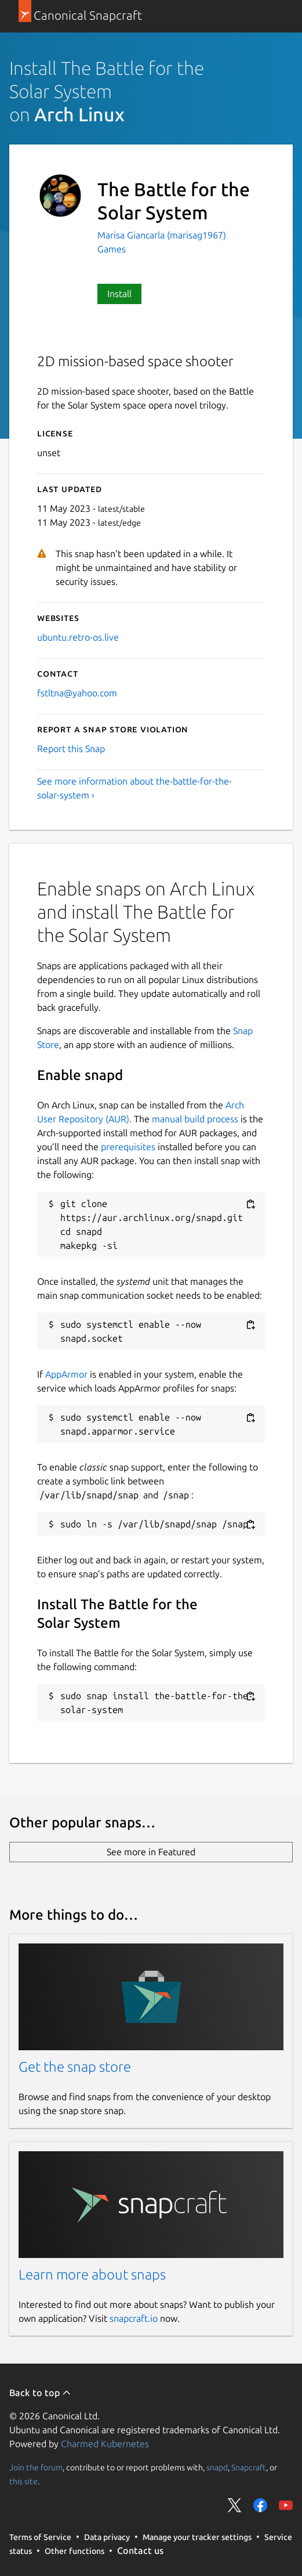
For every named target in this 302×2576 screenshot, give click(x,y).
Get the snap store (75, 2067)
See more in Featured (151, 1852)
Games (111, 249)
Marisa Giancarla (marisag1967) (161, 235)
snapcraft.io (134, 2318)
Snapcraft (248, 2467)
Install (119, 293)
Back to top (40, 2392)
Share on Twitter (235, 2505)
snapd (217, 2467)
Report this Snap (71, 748)
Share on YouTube (286, 2505)
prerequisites (128, 1146)
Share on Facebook (260, 2505)
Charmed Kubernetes (105, 2443)
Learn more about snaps (92, 2274)
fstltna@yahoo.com (77, 693)
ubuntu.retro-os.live (78, 637)
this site (23, 2481)
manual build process (195, 1119)
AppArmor (66, 1374)
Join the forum (36, 2467)
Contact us (140, 2550)
